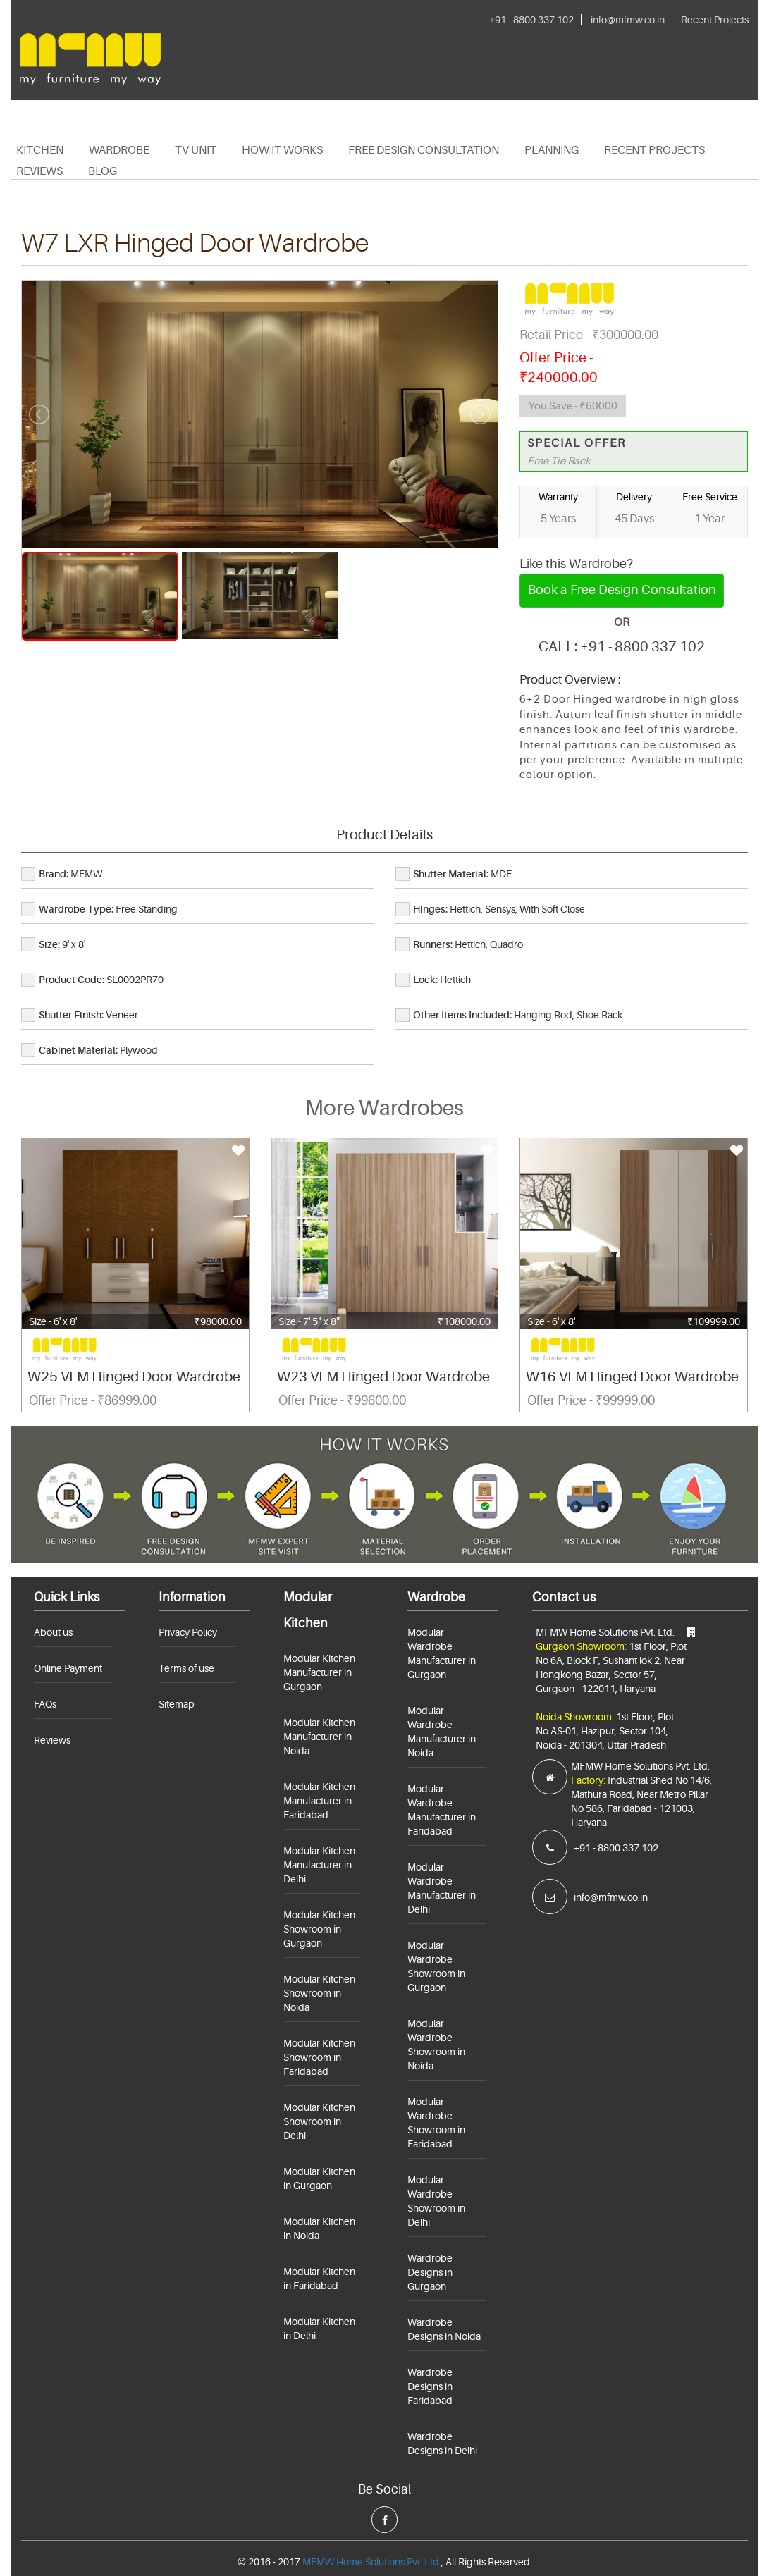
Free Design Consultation (423, 150)
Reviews (39, 171)
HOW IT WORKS (282, 150)
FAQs (45, 1704)
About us (53, 1632)
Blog (102, 171)
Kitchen (39, 150)
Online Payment (68, 1668)
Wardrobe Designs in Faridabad (430, 2386)
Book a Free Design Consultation (622, 590)
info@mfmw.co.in (628, 19)
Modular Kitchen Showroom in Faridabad (319, 2057)
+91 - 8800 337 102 (531, 19)
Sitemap (177, 1704)
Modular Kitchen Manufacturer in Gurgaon (319, 1672)
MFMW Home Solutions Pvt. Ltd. (371, 2562)
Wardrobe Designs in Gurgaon (430, 2272)
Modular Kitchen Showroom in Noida (319, 1993)
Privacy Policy (188, 1632)
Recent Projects (715, 19)
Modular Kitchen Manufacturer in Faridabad (319, 1800)
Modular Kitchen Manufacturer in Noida (319, 1736)
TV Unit (195, 150)
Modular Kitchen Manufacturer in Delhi (319, 1865)
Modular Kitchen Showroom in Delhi (319, 2121)
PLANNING (551, 150)
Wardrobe (119, 150)
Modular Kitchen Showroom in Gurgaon (319, 1929)
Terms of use (186, 1668)
